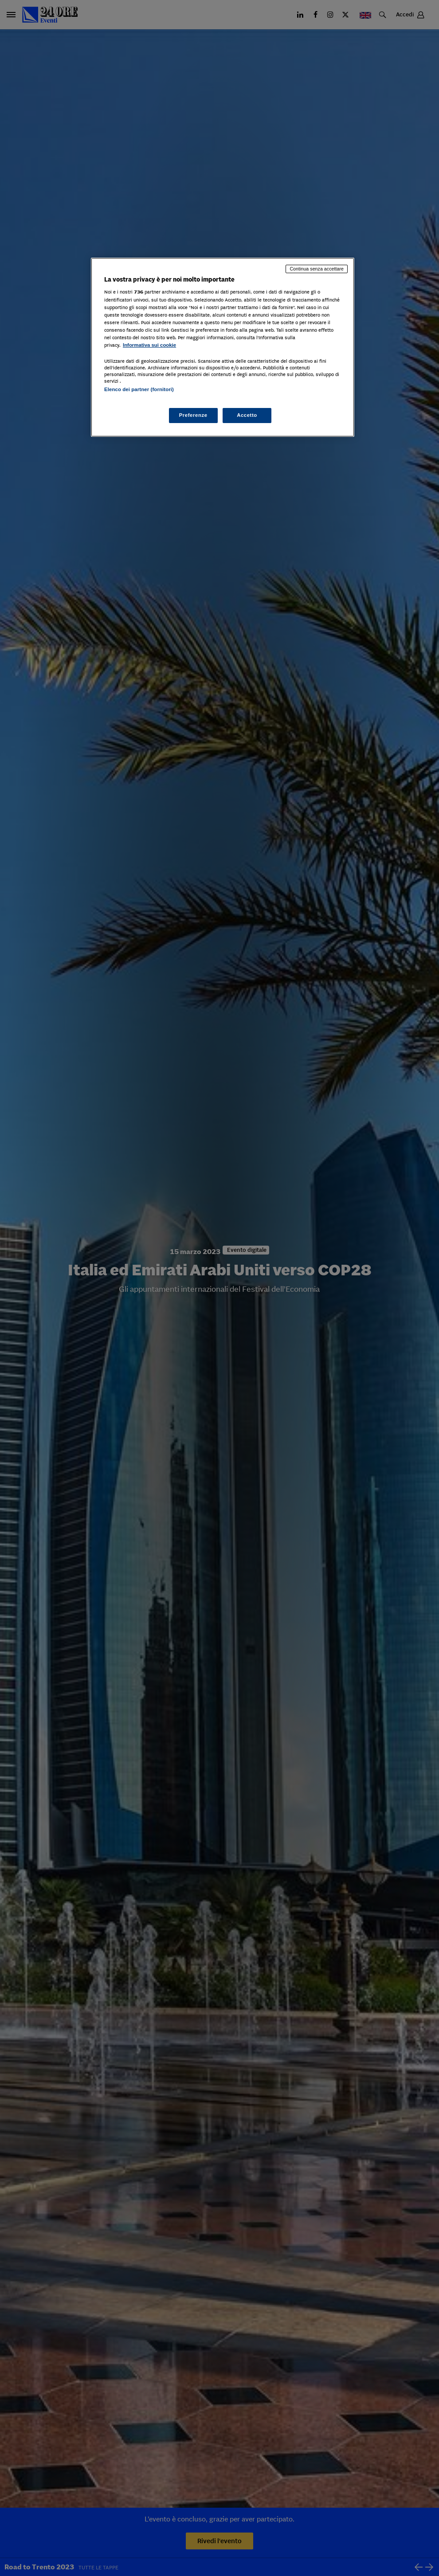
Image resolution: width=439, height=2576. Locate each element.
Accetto (247, 415)
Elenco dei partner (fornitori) (139, 389)
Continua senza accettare (317, 268)
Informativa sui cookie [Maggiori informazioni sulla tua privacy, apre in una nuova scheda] (149, 345)
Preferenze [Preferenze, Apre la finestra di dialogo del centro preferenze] (193, 415)
